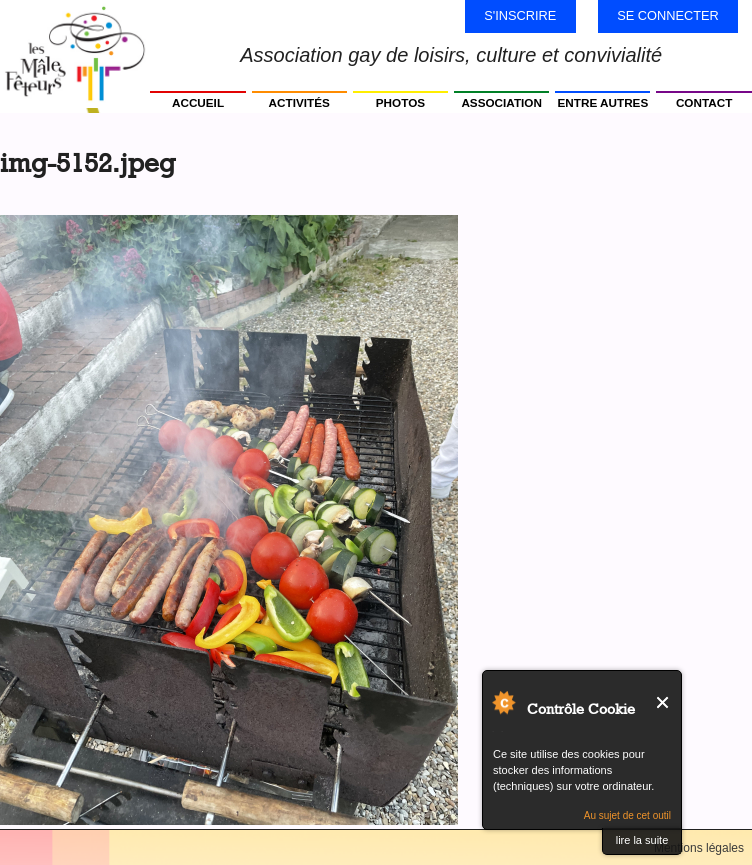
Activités (299, 102)
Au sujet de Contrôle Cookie (503, 702)
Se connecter (668, 15)
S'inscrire (520, 15)
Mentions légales (699, 848)
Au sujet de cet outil (627, 815)
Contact (704, 102)
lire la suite (642, 840)
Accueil (198, 102)
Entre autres (603, 102)
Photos (400, 102)
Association (501, 102)
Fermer (663, 702)
